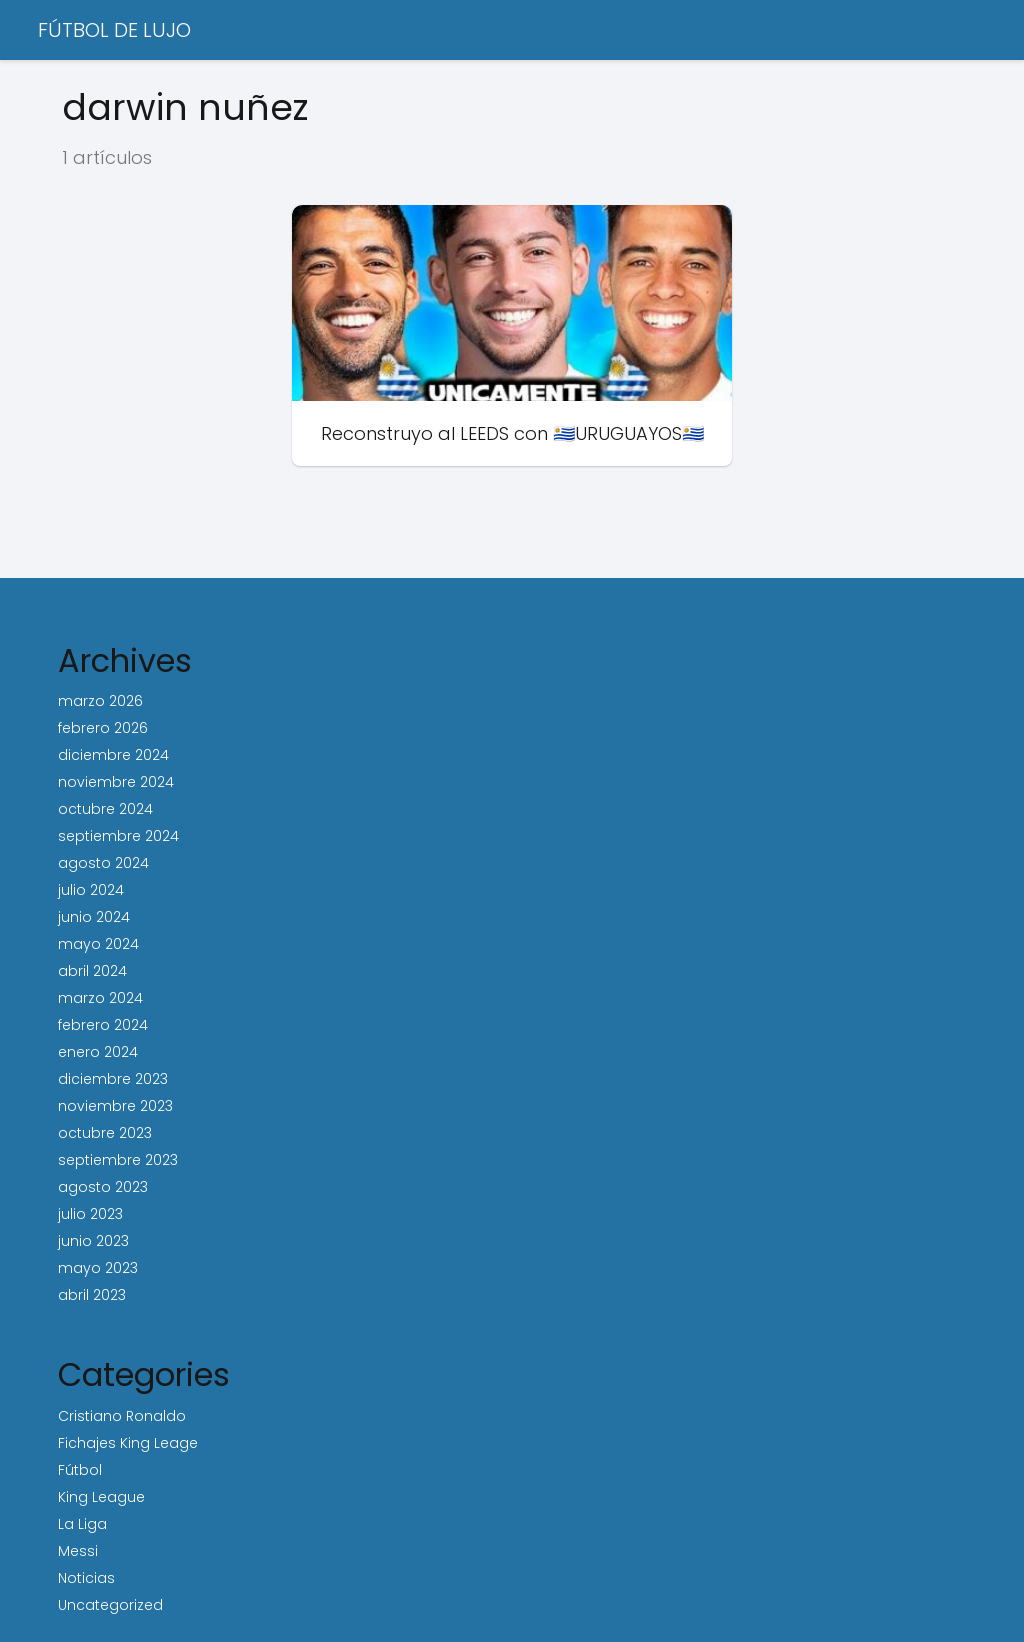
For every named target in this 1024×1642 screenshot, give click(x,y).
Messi (78, 1551)
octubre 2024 (105, 809)
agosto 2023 (103, 1187)
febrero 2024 (103, 1025)
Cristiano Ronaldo (122, 1416)
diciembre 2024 (113, 755)
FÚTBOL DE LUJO (114, 30)
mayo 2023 (98, 1268)
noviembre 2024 (116, 782)
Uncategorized (110, 1605)
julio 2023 (90, 1214)
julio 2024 (91, 890)
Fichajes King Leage (128, 1443)
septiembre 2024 (118, 836)
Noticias (86, 1578)
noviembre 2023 (115, 1106)
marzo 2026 (100, 701)
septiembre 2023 (118, 1160)
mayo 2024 (98, 944)
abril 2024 (92, 971)
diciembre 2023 (113, 1079)
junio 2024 (94, 917)
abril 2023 (92, 1295)
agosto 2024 (103, 863)
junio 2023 (93, 1241)
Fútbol (80, 1470)
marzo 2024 (100, 998)
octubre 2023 (105, 1133)
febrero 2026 (103, 728)
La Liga (82, 1524)
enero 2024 (98, 1052)
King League (101, 1497)
